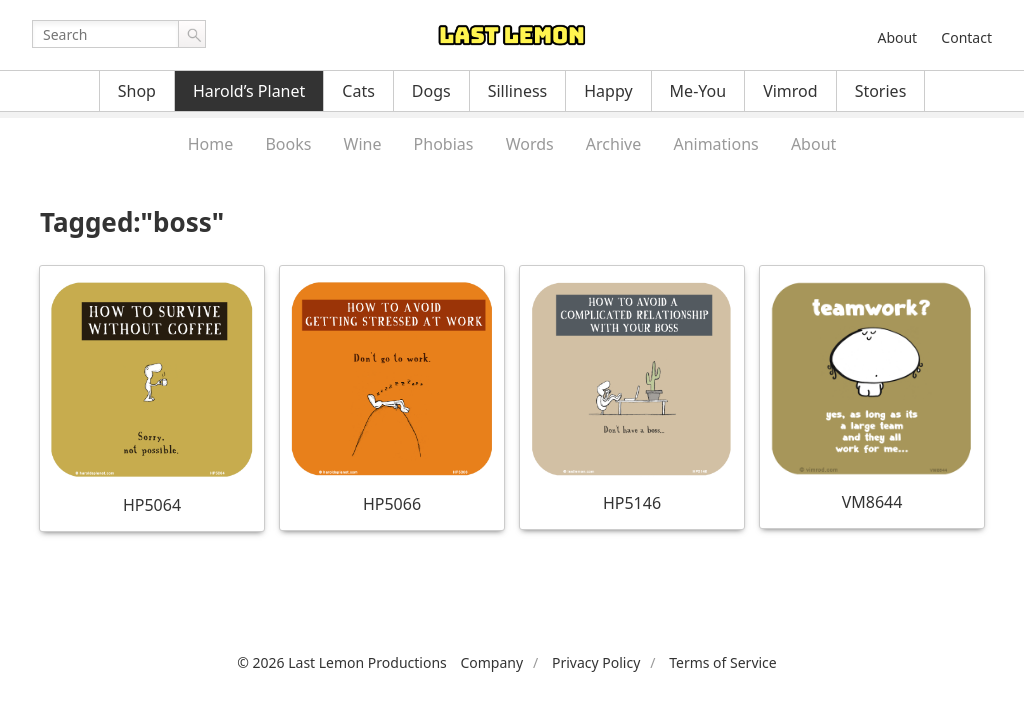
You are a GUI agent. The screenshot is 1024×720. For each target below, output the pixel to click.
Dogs (431, 91)
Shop (137, 91)
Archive (613, 144)
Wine (363, 144)
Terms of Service (723, 662)
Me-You (698, 91)
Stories (881, 91)
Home (211, 144)
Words (530, 144)
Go (192, 34)
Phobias (444, 144)
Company (491, 662)
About (897, 37)
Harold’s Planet (249, 91)
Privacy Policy (596, 662)
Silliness (518, 91)
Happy (608, 91)
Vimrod (790, 91)
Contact (966, 37)
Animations (715, 144)
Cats (358, 91)
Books (288, 144)
